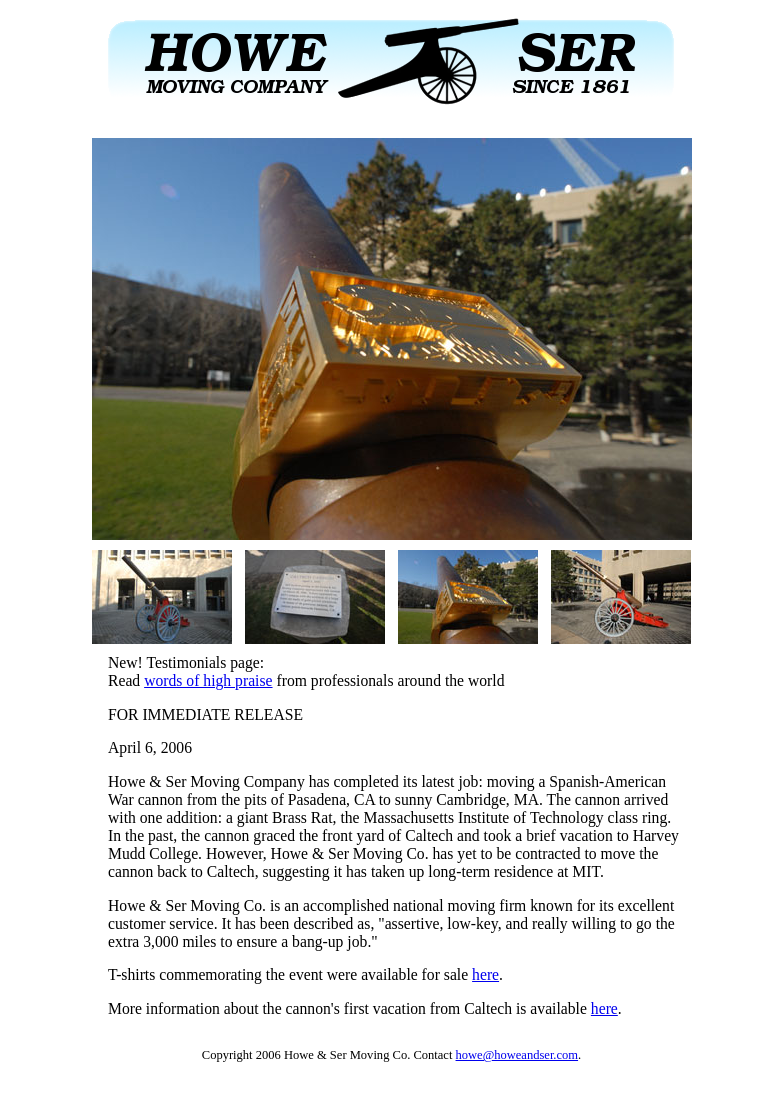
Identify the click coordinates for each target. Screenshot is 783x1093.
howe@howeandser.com (517, 1055)
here (485, 974)
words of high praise (208, 680)
